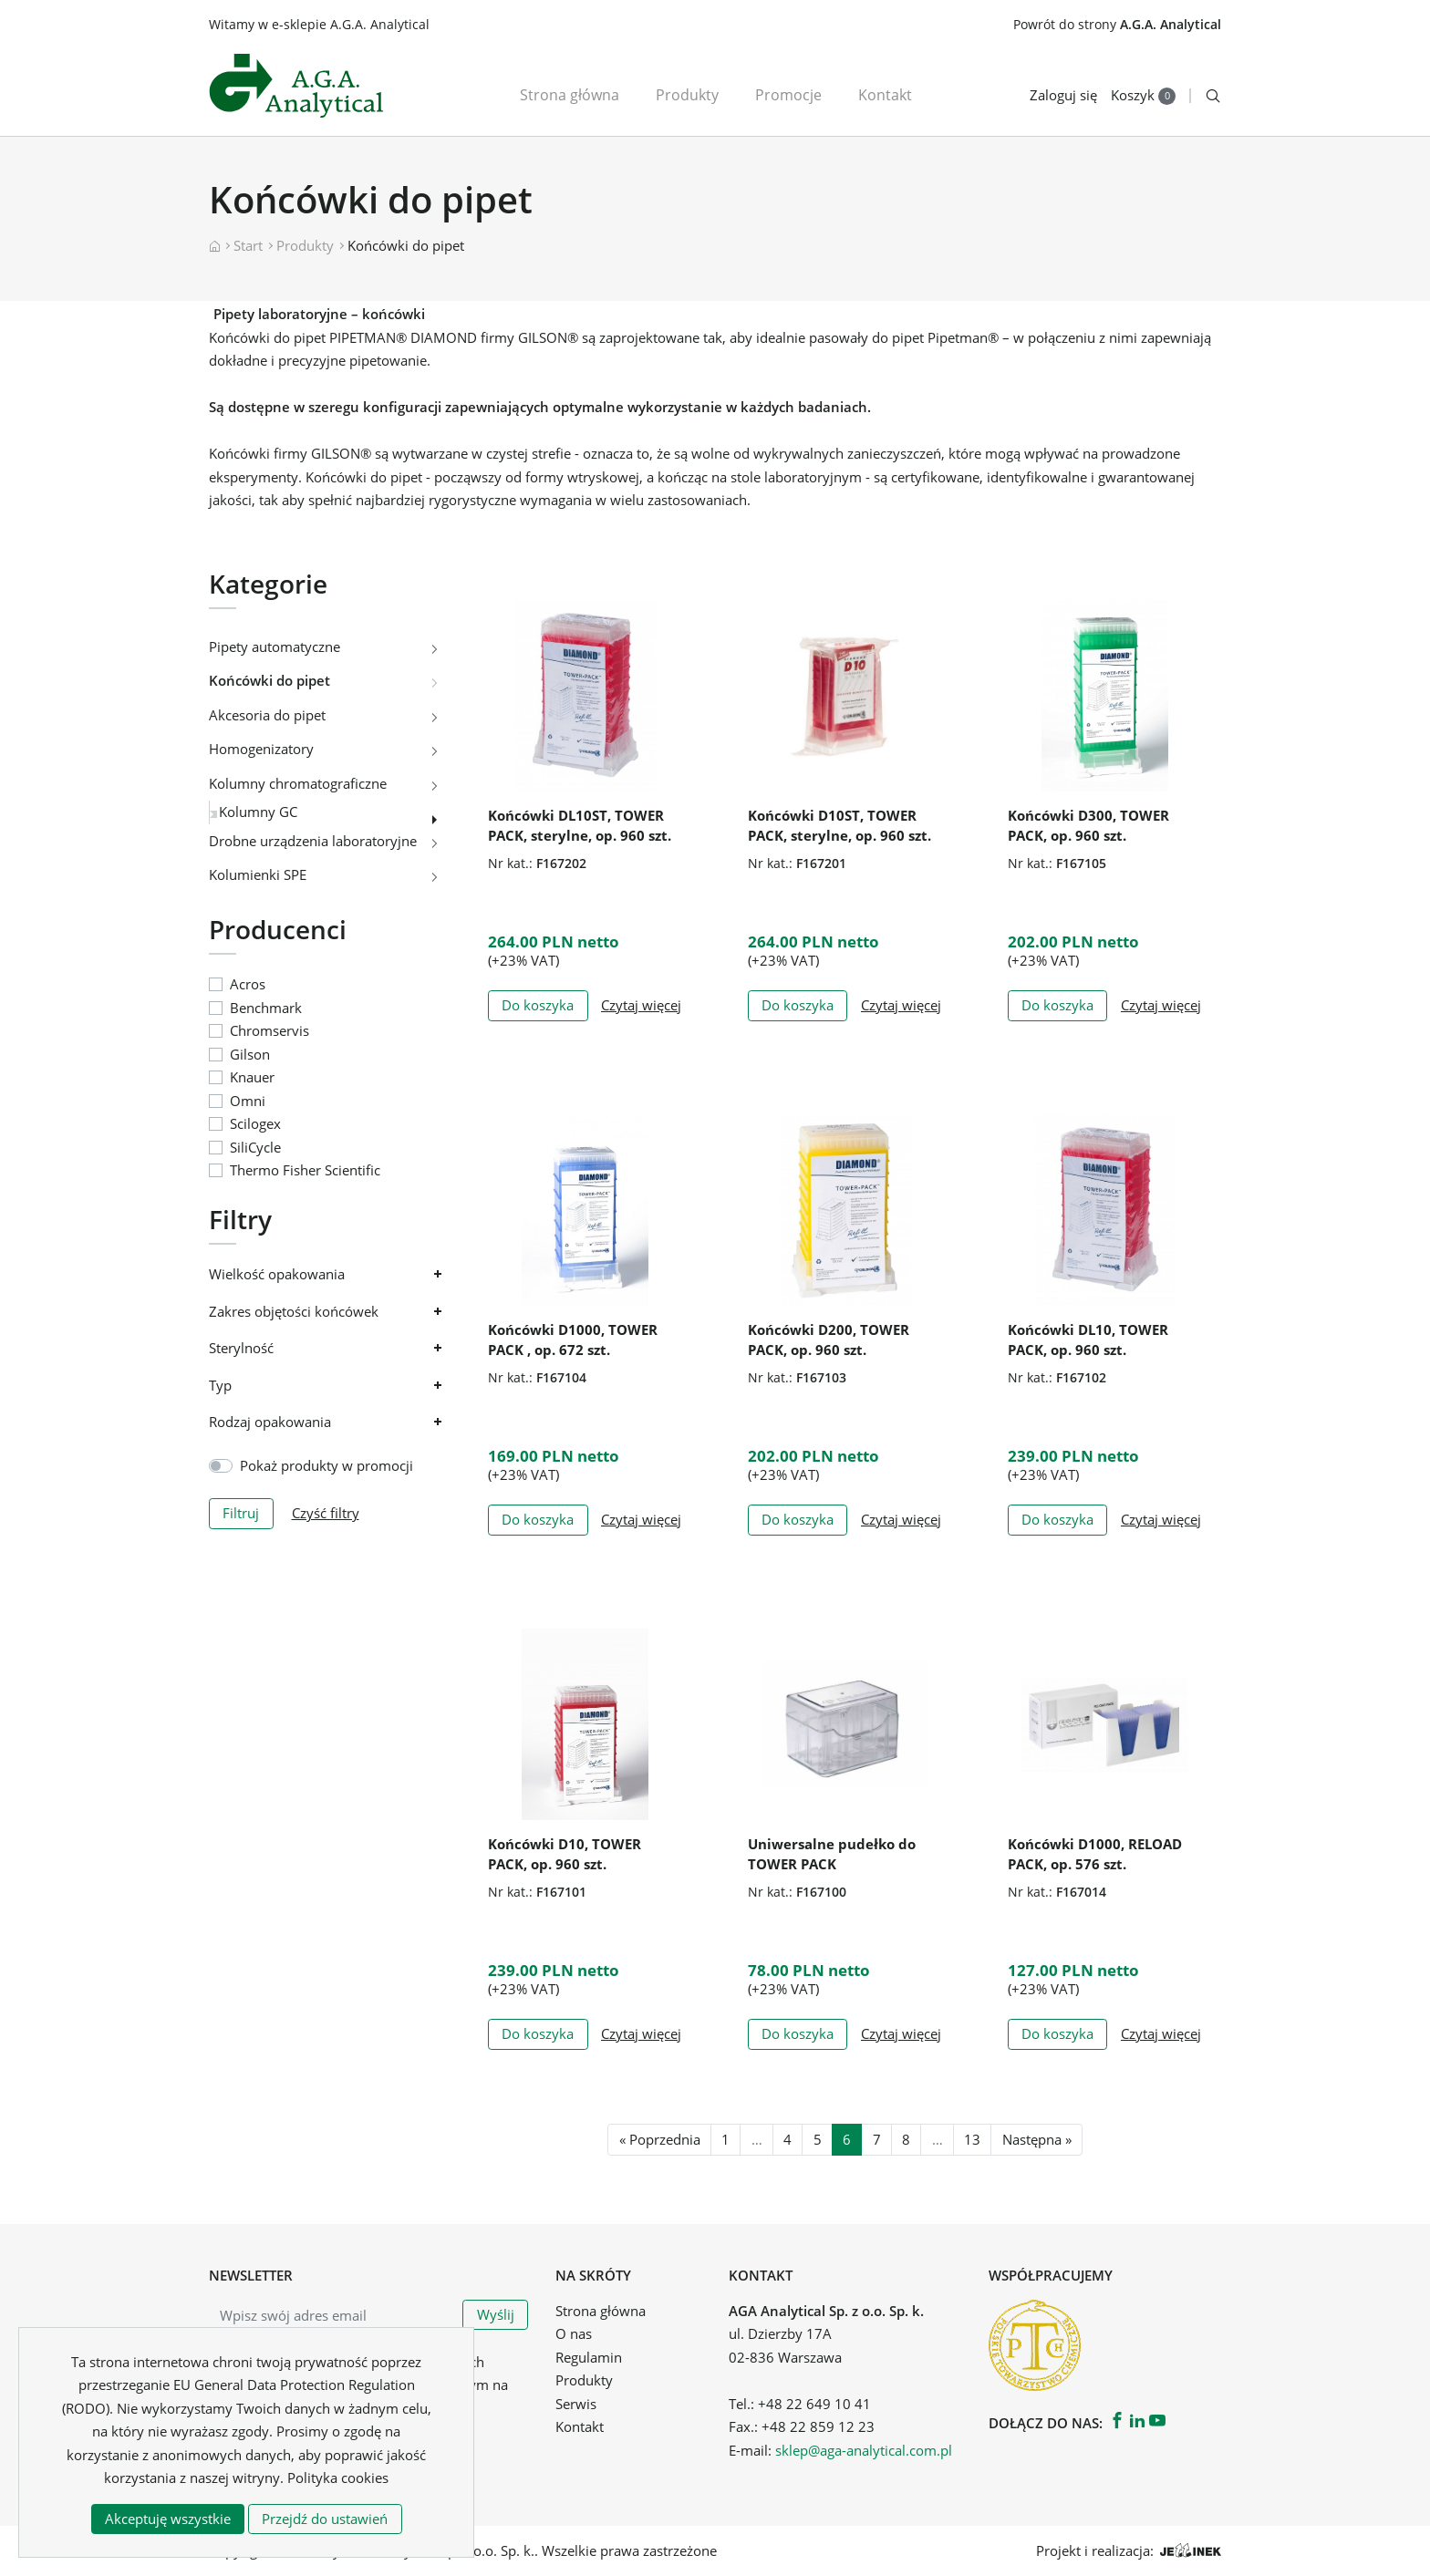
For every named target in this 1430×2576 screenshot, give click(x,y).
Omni (247, 1100)
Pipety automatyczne (274, 646)
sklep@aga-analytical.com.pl (863, 2450)
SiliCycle (255, 1147)
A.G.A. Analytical (1170, 24)
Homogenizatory (261, 749)
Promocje (788, 95)
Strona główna (569, 95)
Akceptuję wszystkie (168, 2518)
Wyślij (495, 2314)
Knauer (252, 1077)
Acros (247, 984)
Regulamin (588, 2357)
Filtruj (241, 1513)
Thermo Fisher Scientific (305, 1170)
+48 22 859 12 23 (818, 2426)
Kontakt (885, 95)
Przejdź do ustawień (325, 2518)
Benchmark (266, 1007)
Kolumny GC (258, 811)
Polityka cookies (338, 2477)
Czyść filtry (325, 1513)
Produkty (687, 95)
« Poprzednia (659, 2139)
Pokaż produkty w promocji (326, 1465)
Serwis (575, 2404)
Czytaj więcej (641, 1005)
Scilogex (255, 1123)
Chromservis (269, 1030)
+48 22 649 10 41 (814, 2404)
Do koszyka (538, 1005)
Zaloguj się (1063, 95)
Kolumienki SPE (257, 874)
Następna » (1037, 2139)
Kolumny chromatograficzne (298, 783)
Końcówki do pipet (269, 680)
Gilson (250, 1054)
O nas (573, 2333)
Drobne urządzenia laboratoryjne (313, 841)
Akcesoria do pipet (267, 715)
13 (972, 2139)
